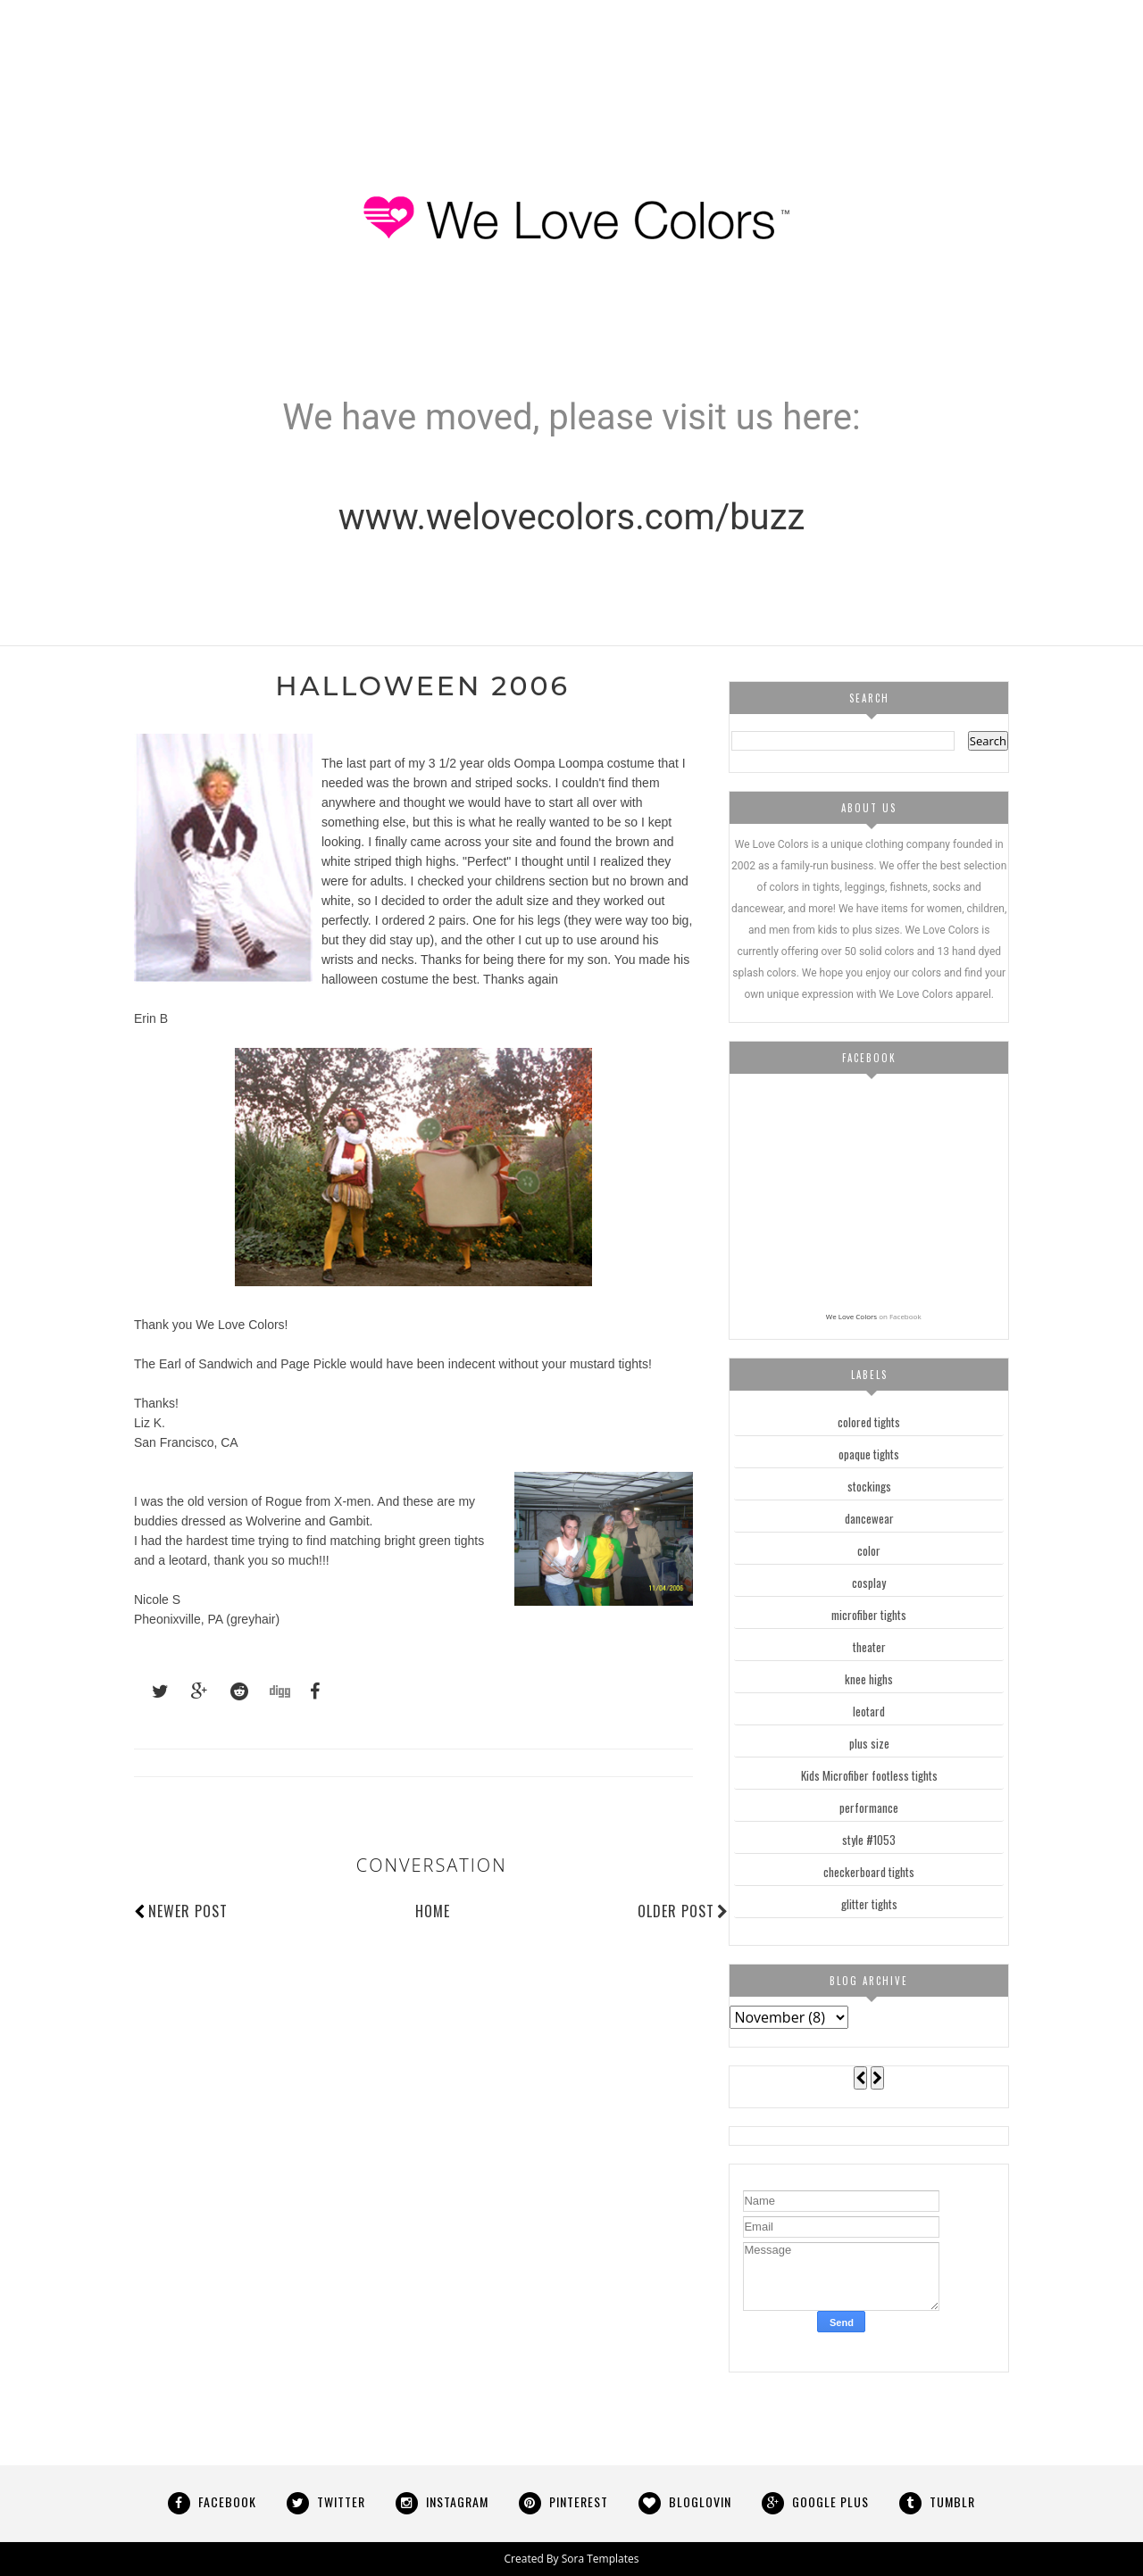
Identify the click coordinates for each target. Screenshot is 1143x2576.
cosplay (869, 1582)
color (868, 1550)
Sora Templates (600, 2558)
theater (869, 1647)
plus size (869, 1743)
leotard (869, 1711)
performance (868, 1807)
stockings (869, 1486)
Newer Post (188, 1911)
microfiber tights (868, 1615)
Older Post (683, 1911)
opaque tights (868, 1454)
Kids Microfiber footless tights (869, 1775)
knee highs (869, 1679)
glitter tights (869, 1904)
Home (432, 1911)
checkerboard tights (868, 1872)
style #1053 (869, 1840)
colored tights (869, 1422)
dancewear (869, 1518)
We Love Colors (851, 1316)
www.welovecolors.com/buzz (571, 517)
